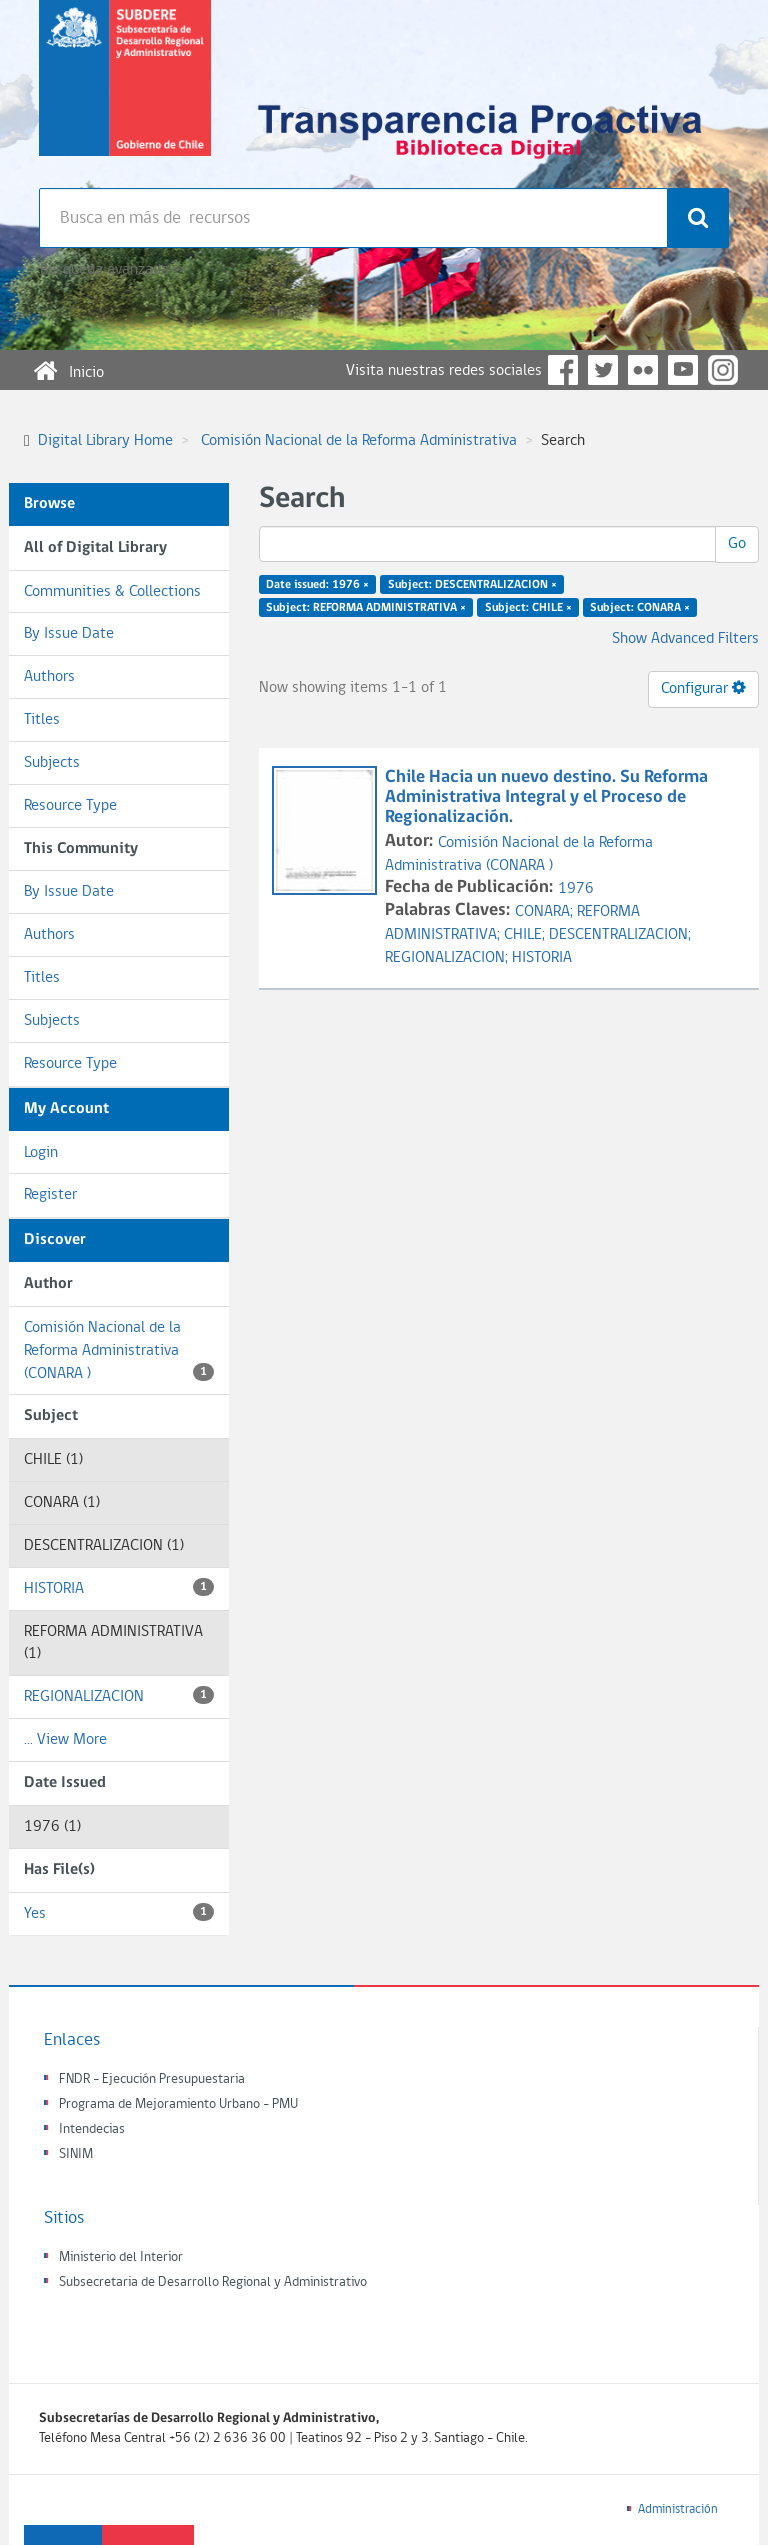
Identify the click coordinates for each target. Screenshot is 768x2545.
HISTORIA (119, 1587)
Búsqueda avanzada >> (112, 270)
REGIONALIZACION (119, 1695)
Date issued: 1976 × (317, 585)
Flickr (643, 370)
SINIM (76, 2154)
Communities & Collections (112, 592)
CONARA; (546, 912)
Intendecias (92, 2129)
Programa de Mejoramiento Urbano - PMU (178, 2104)
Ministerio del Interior (121, 2257)
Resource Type (70, 806)
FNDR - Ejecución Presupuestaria (152, 2079)
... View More (65, 1740)
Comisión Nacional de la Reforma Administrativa (359, 441)
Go (737, 544)
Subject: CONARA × (640, 608)
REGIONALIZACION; (448, 958)
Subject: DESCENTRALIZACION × (472, 585)
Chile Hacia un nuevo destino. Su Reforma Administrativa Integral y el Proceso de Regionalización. (546, 797)
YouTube (683, 370)
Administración (678, 2509)
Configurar (703, 688)
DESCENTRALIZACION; (620, 935)
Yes (119, 1912)
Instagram (723, 370)
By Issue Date (69, 634)
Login (41, 1153)
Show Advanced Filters (685, 639)
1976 (576, 889)
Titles (42, 720)
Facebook (563, 370)
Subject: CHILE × (528, 608)
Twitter (603, 370)
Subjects (52, 763)
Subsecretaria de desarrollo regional (125, 94)
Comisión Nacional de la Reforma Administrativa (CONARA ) (119, 1351)
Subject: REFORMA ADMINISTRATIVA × (366, 608)
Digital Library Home (105, 441)
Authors (49, 677)
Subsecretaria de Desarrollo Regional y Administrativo (213, 2282)
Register (50, 1195)
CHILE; (526, 935)
